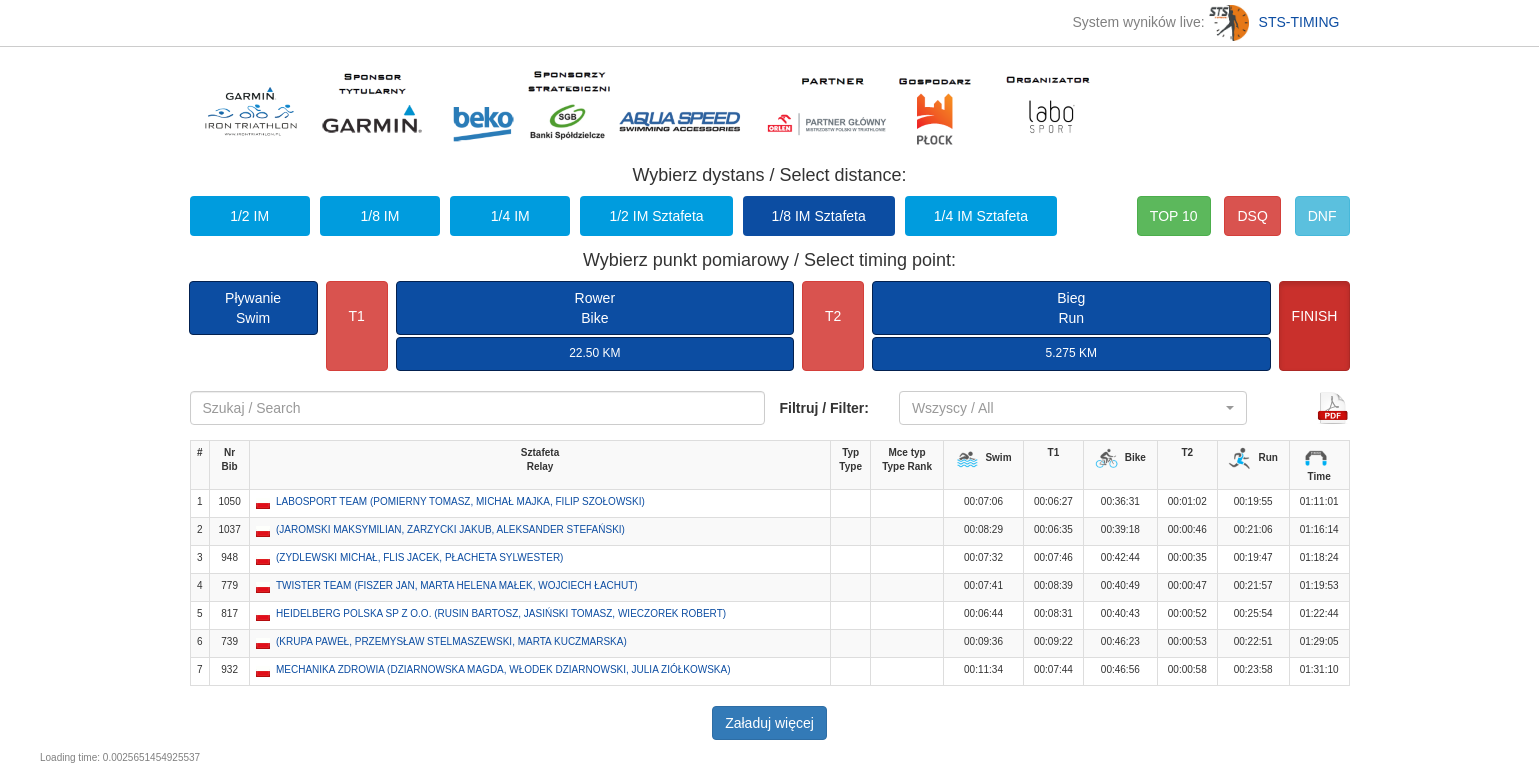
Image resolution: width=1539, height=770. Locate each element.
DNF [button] (1322, 216)
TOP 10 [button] (1174, 216)
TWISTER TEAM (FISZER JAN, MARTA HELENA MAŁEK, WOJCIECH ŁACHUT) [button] (457, 585)
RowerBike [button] (595, 308)
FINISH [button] (1315, 316)
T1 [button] (356, 316)
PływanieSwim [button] (253, 308)
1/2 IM (249, 216)
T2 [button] (833, 316)
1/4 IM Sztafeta (981, 216)
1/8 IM (379, 216)
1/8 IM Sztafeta (819, 216)
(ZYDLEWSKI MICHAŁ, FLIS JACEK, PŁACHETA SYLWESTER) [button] (419, 557)
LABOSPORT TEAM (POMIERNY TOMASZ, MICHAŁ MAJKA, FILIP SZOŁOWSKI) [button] (460, 501)
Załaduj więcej (769, 723)
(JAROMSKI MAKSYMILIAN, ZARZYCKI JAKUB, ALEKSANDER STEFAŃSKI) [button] (450, 529)
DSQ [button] (1252, 216)
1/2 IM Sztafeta (656, 216)
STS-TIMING (1274, 22)
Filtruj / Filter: (824, 408)
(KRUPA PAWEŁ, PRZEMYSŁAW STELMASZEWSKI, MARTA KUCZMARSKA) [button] (451, 641)
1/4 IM (510, 216)
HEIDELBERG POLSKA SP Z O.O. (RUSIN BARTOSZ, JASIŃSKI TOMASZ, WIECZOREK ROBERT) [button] (501, 613)
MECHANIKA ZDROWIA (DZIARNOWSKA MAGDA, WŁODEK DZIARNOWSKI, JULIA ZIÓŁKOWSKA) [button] (503, 669)
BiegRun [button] (1071, 308)
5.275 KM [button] (1071, 353)
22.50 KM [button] (594, 353)
